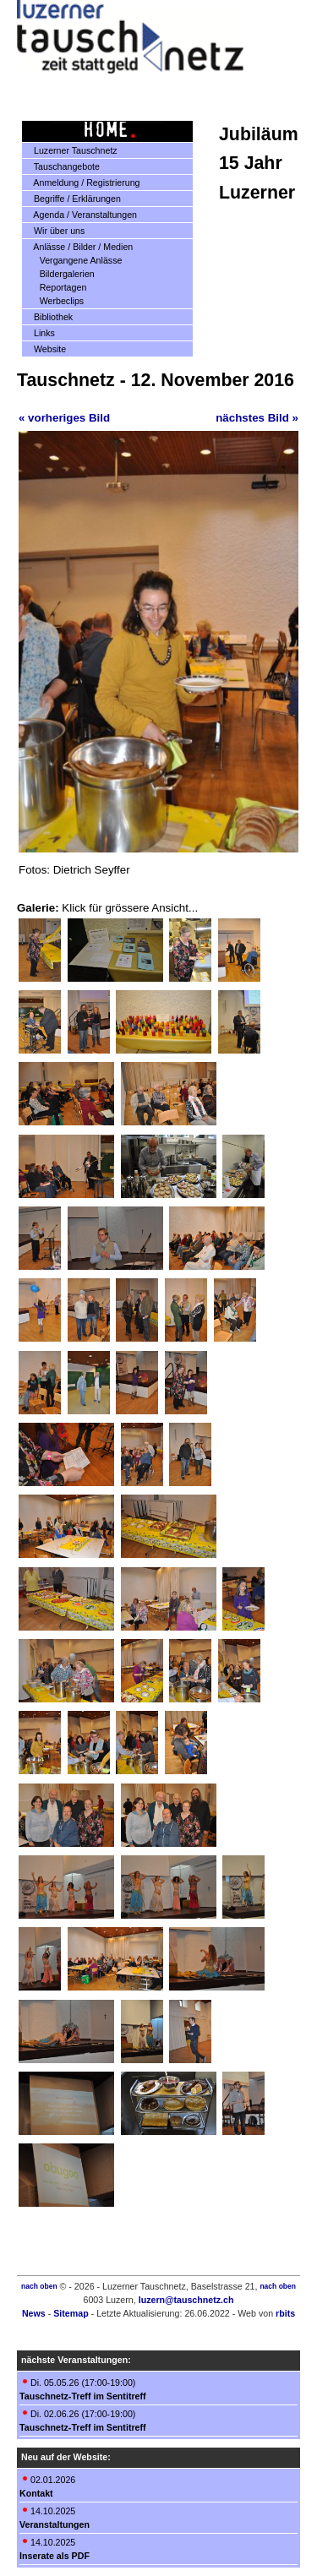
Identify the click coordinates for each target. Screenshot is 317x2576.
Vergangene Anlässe (74, 260)
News (34, 2313)
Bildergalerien (60, 274)
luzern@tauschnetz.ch (186, 2300)
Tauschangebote (61, 166)
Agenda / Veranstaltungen (80, 215)
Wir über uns (54, 231)
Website (44, 349)
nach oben (39, 2286)
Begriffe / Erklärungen (72, 198)
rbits (285, 2313)
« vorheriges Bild (64, 417)
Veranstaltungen (54, 2524)
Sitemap (70, 2313)
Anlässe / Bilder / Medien (78, 247)
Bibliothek (48, 317)
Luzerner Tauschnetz (70, 150)
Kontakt (36, 2493)
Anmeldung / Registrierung (81, 182)
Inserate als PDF (54, 2556)
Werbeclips (55, 301)
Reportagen (56, 287)
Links (39, 333)
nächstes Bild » (257, 417)
